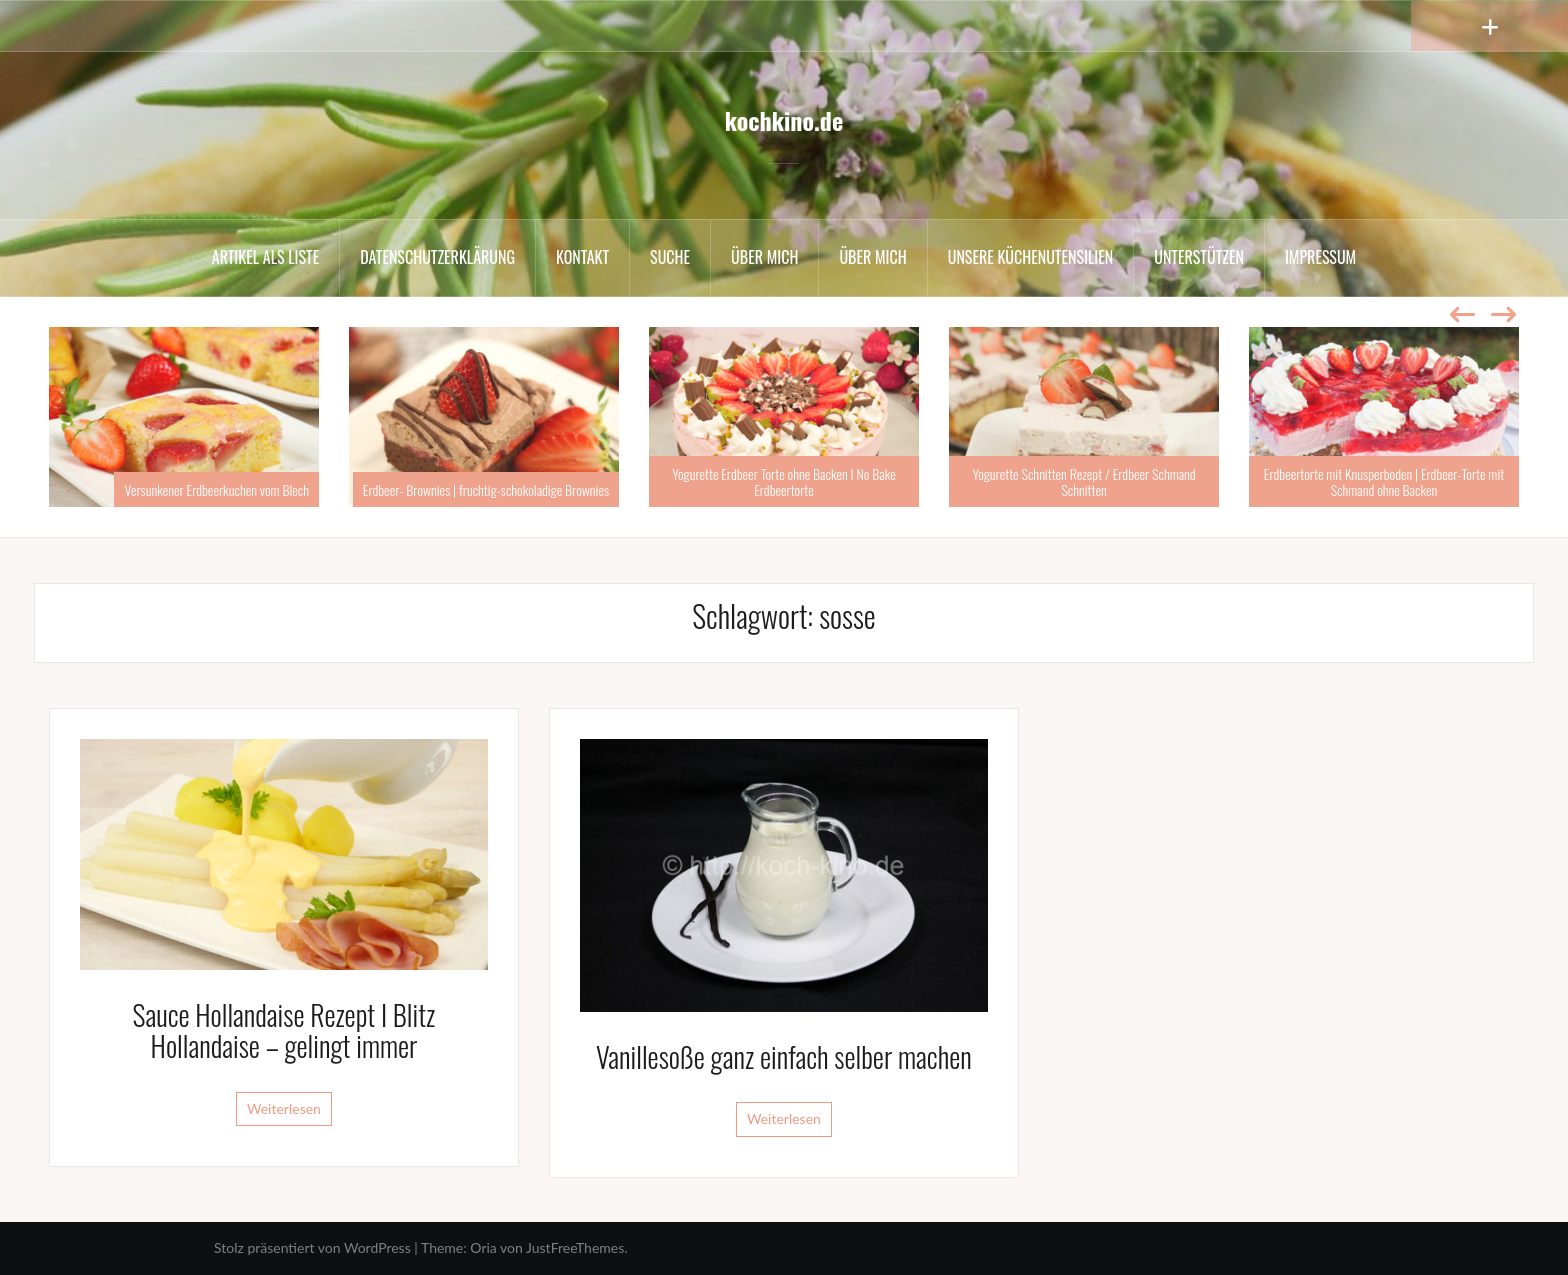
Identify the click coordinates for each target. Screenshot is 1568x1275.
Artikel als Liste (265, 257)
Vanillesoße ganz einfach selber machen (784, 1056)
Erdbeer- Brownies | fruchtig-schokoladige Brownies (486, 489)
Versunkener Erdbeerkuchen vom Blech (216, 489)
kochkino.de (784, 120)
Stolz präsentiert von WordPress (312, 1247)
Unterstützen (1199, 257)
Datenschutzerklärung (437, 257)
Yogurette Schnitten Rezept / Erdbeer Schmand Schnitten (1083, 481)
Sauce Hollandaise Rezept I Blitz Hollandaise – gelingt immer (284, 1030)
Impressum (1320, 257)
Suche (670, 257)
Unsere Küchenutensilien (1031, 257)
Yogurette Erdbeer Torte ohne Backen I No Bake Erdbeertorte (784, 481)
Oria (483, 1247)
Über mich (764, 257)
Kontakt (582, 257)
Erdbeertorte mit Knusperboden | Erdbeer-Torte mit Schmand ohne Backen (1384, 481)
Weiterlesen (284, 1108)
